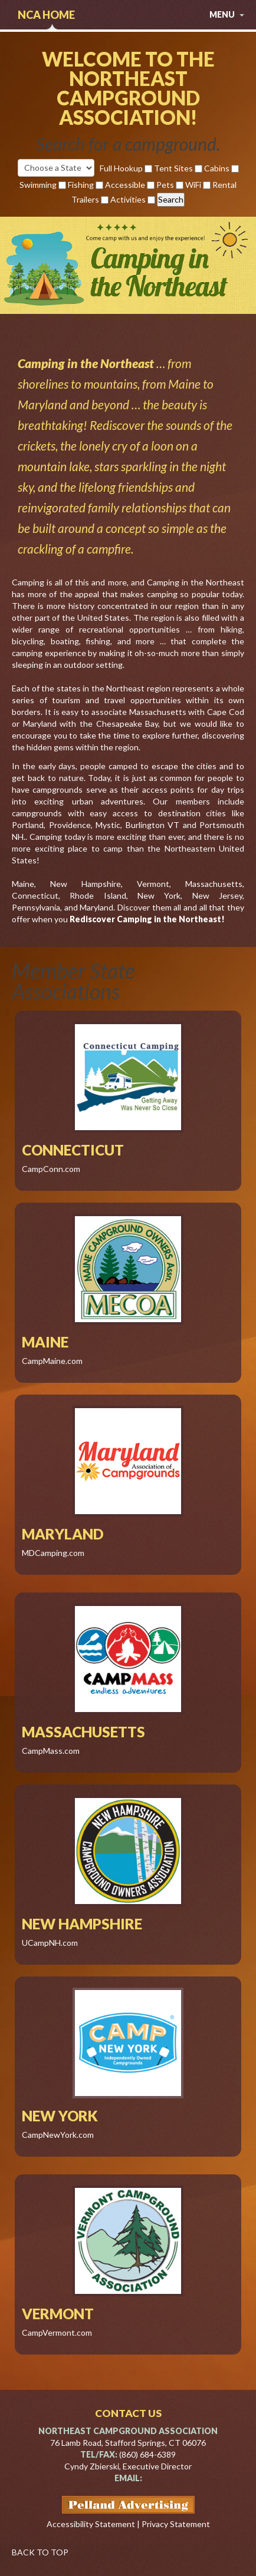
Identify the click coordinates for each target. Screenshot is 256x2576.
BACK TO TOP (40, 2552)
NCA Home (46, 14)
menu (226, 14)
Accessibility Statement (91, 2524)
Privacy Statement (176, 2524)
